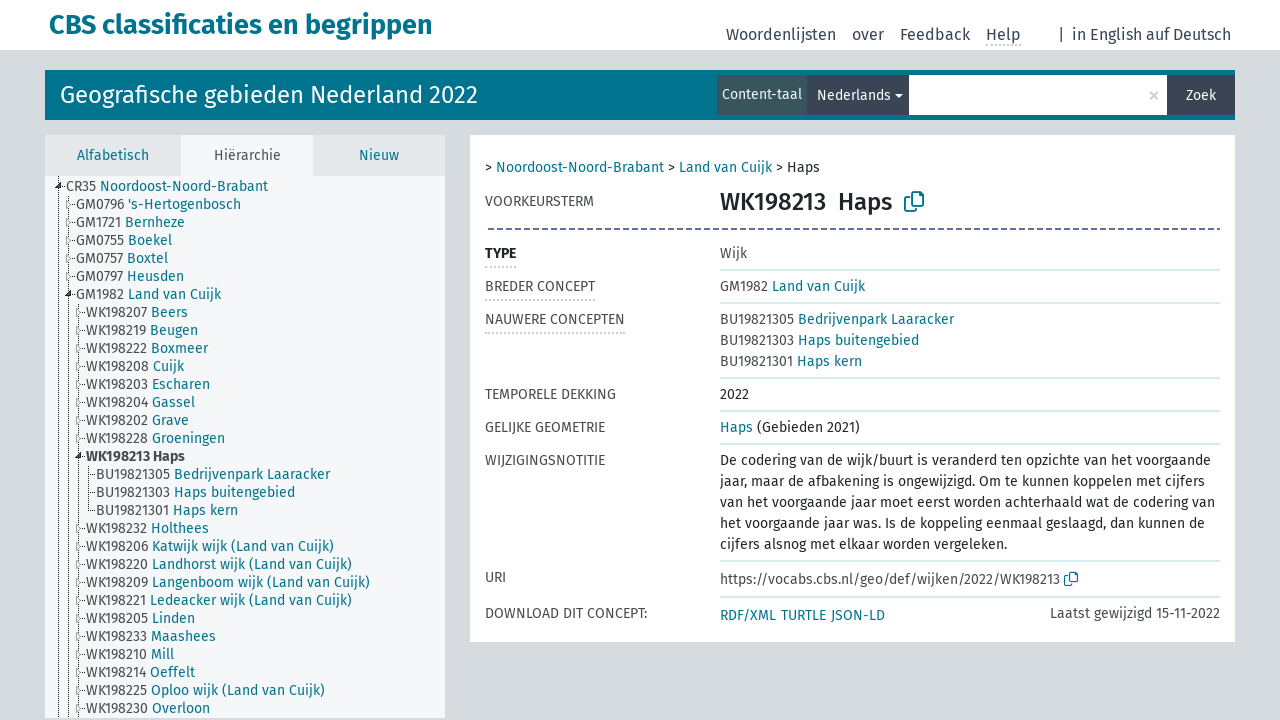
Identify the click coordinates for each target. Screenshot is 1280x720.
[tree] (245, 447)
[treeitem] (175, 187)
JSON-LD (858, 615)
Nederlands (854, 95)
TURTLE (803, 615)
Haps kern (791, 361)
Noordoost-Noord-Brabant (580, 167)
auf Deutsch (1188, 34)
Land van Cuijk (725, 167)
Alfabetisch (113, 155)
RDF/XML (748, 615)
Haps (736, 427)
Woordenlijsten (781, 34)
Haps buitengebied (819, 340)
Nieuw (379, 155)
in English (1107, 34)
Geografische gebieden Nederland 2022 (269, 95)
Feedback (935, 34)
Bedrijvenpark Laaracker (837, 319)
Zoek (1201, 95)
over (868, 34)
